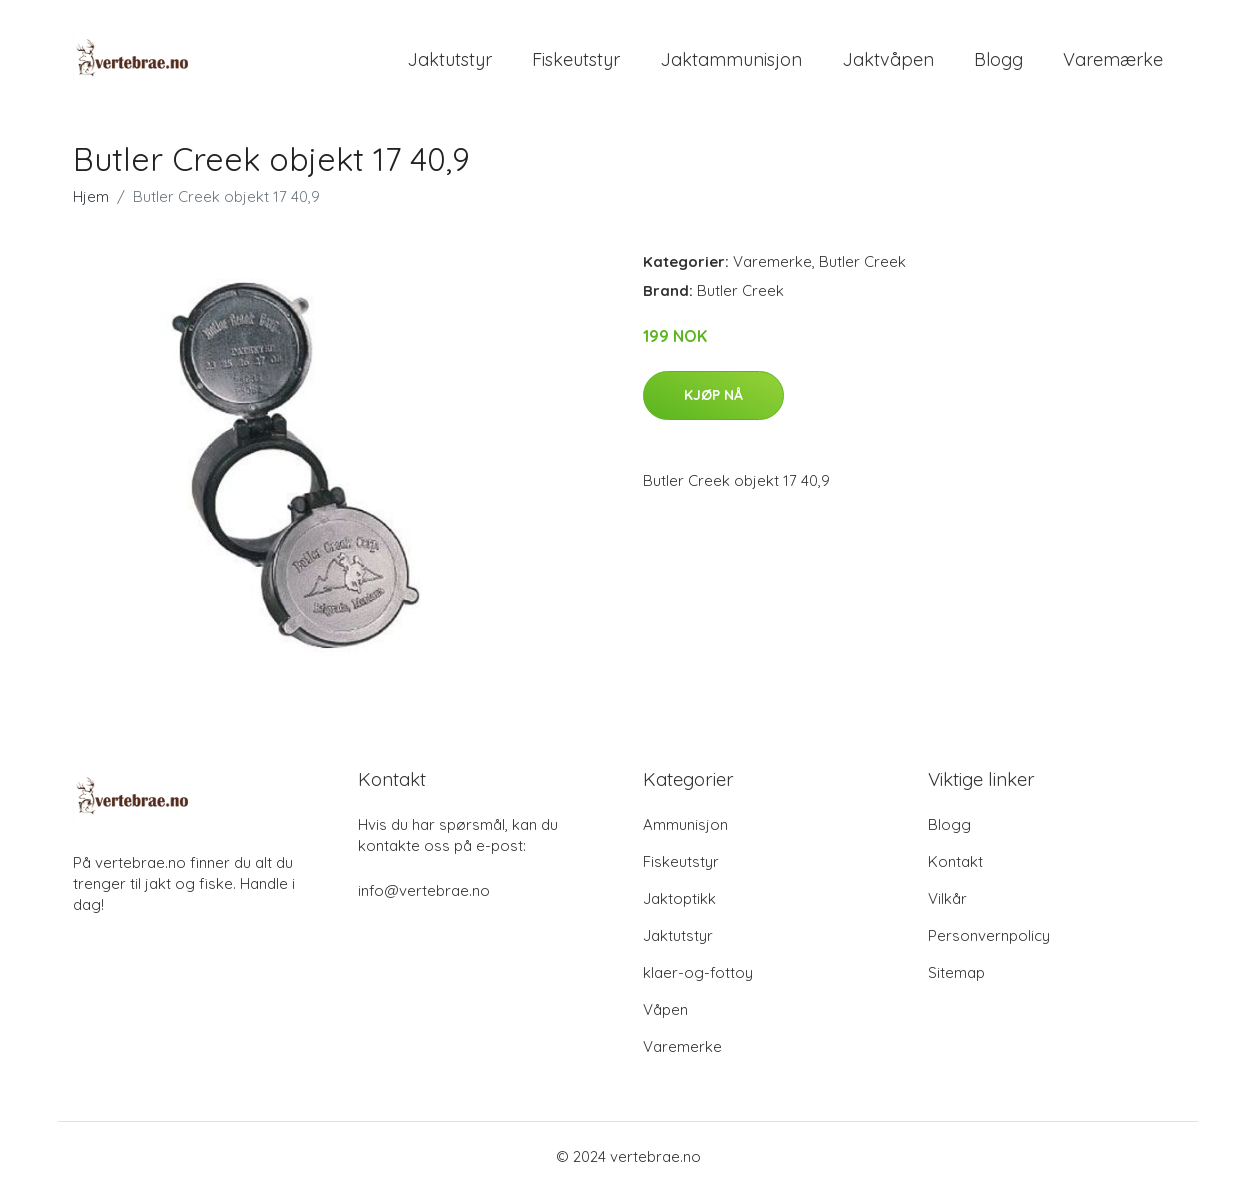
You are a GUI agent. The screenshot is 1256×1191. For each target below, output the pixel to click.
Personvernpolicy (989, 935)
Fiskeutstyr (576, 59)
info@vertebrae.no (424, 890)
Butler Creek (862, 261)
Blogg (998, 59)
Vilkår (947, 898)
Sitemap (956, 972)
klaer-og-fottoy (698, 972)
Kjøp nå (713, 395)
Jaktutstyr (449, 59)
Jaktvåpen (888, 59)
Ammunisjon (685, 824)
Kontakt (955, 861)
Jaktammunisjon (731, 59)
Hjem (91, 196)
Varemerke (772, 261)
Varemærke (1113, 59)
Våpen (665, 1009)
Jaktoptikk (679, 898)
